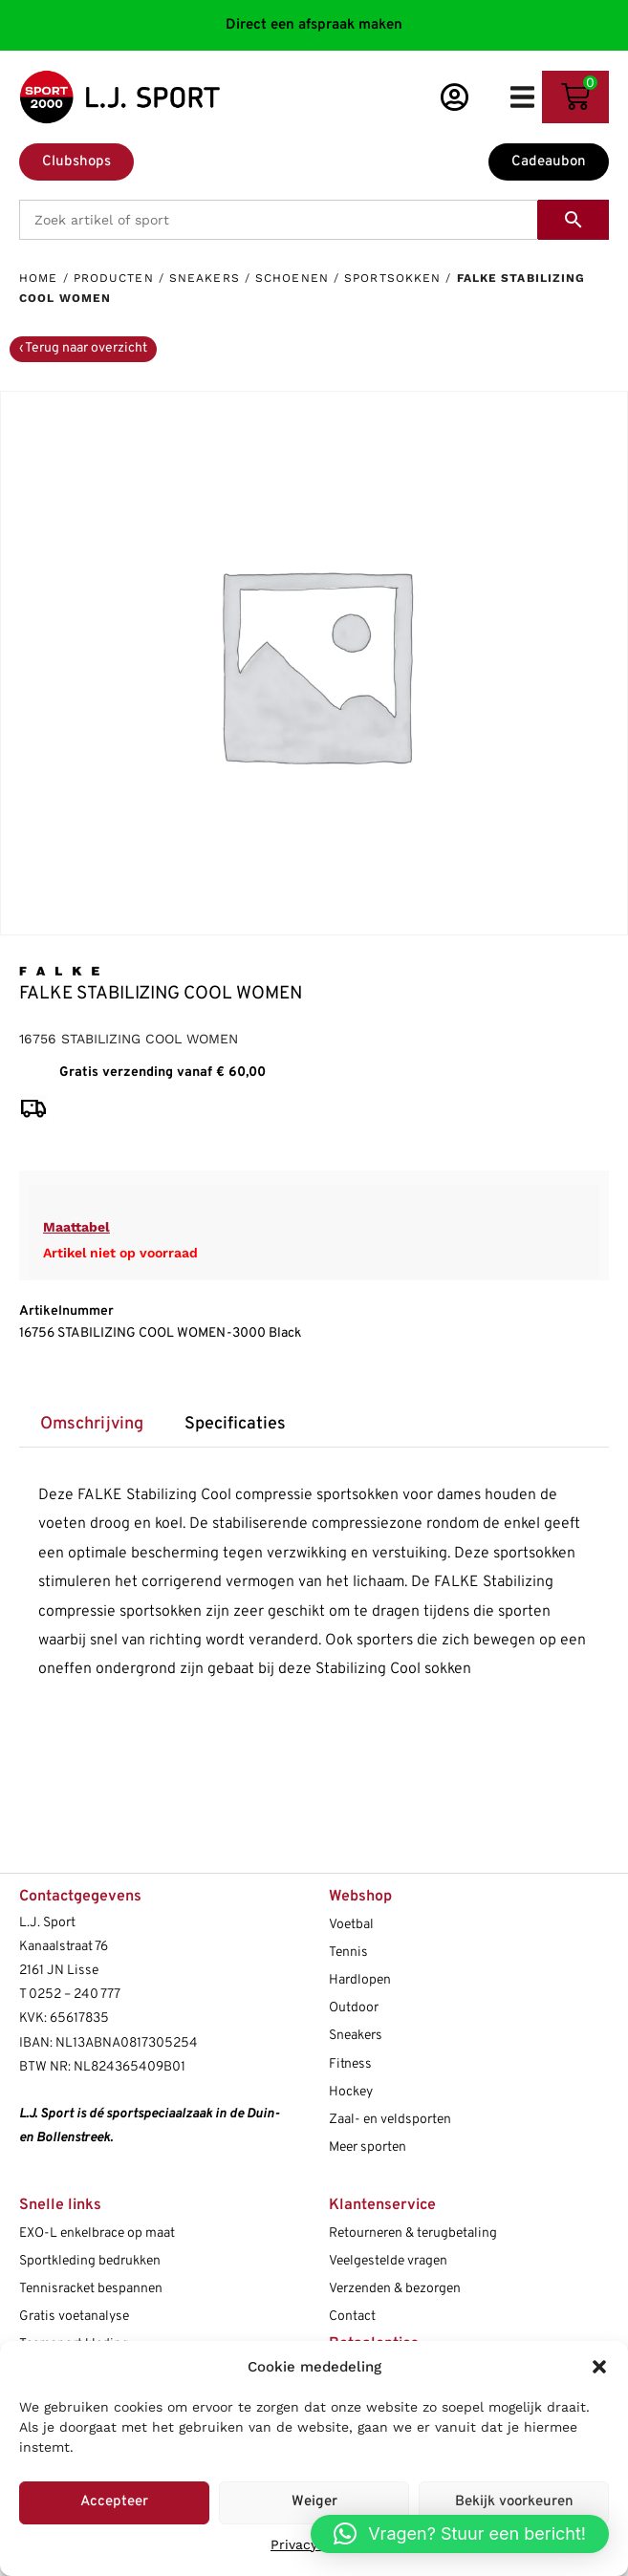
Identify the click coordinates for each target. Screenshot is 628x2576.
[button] (599, 2366)
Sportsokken (392, 278)
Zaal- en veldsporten (390, 2120)
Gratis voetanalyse (74, 2316)
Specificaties (235, 1424)
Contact (352, 2316)
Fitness (350, 2064)
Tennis (348, 1952)
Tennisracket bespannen (90, 2289)
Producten (114, 278)
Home (38, 278)
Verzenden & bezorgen (395, 2289)
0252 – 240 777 (74, 1994)
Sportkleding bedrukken (90, 2261)
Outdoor (354, 2008)
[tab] (91, 1424)
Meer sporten (367, 2147)
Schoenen (292, 278)
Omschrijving (91, 1424)
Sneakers (204, 278)
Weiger (314, 2502)
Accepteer (114, 2502)
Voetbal (351, 1925)
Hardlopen (360, 1980)
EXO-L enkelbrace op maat (97, 2233)
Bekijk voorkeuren (514, 2502)
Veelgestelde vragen (388, 2261)
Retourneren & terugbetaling (413, 2233)
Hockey (351, 2092)
